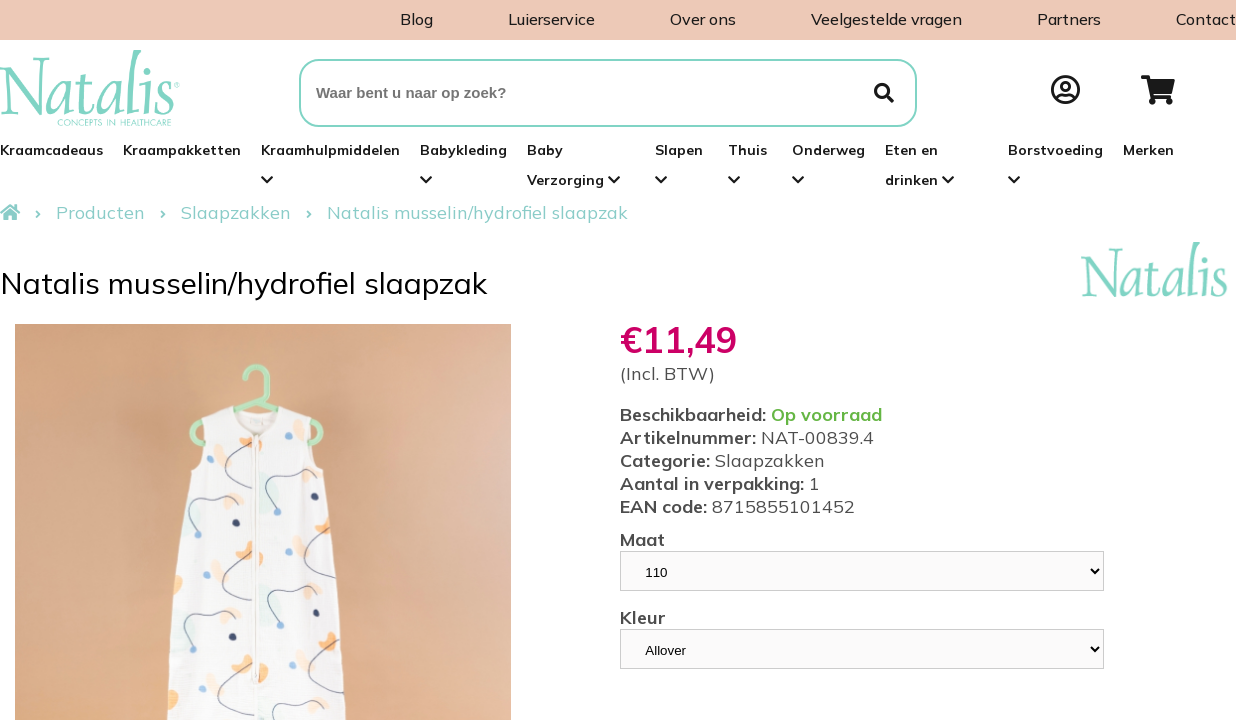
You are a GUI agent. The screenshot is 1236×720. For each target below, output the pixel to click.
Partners (1069, 19)
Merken (1148, 150)
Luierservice (551, 19)
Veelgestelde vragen (886, 19)
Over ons (703, 19)
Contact (1206, 19)
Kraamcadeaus (51, 150)
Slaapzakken (236, 212)
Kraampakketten (182, 150)
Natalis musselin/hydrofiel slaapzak (477, 212)
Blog (416, 19)
